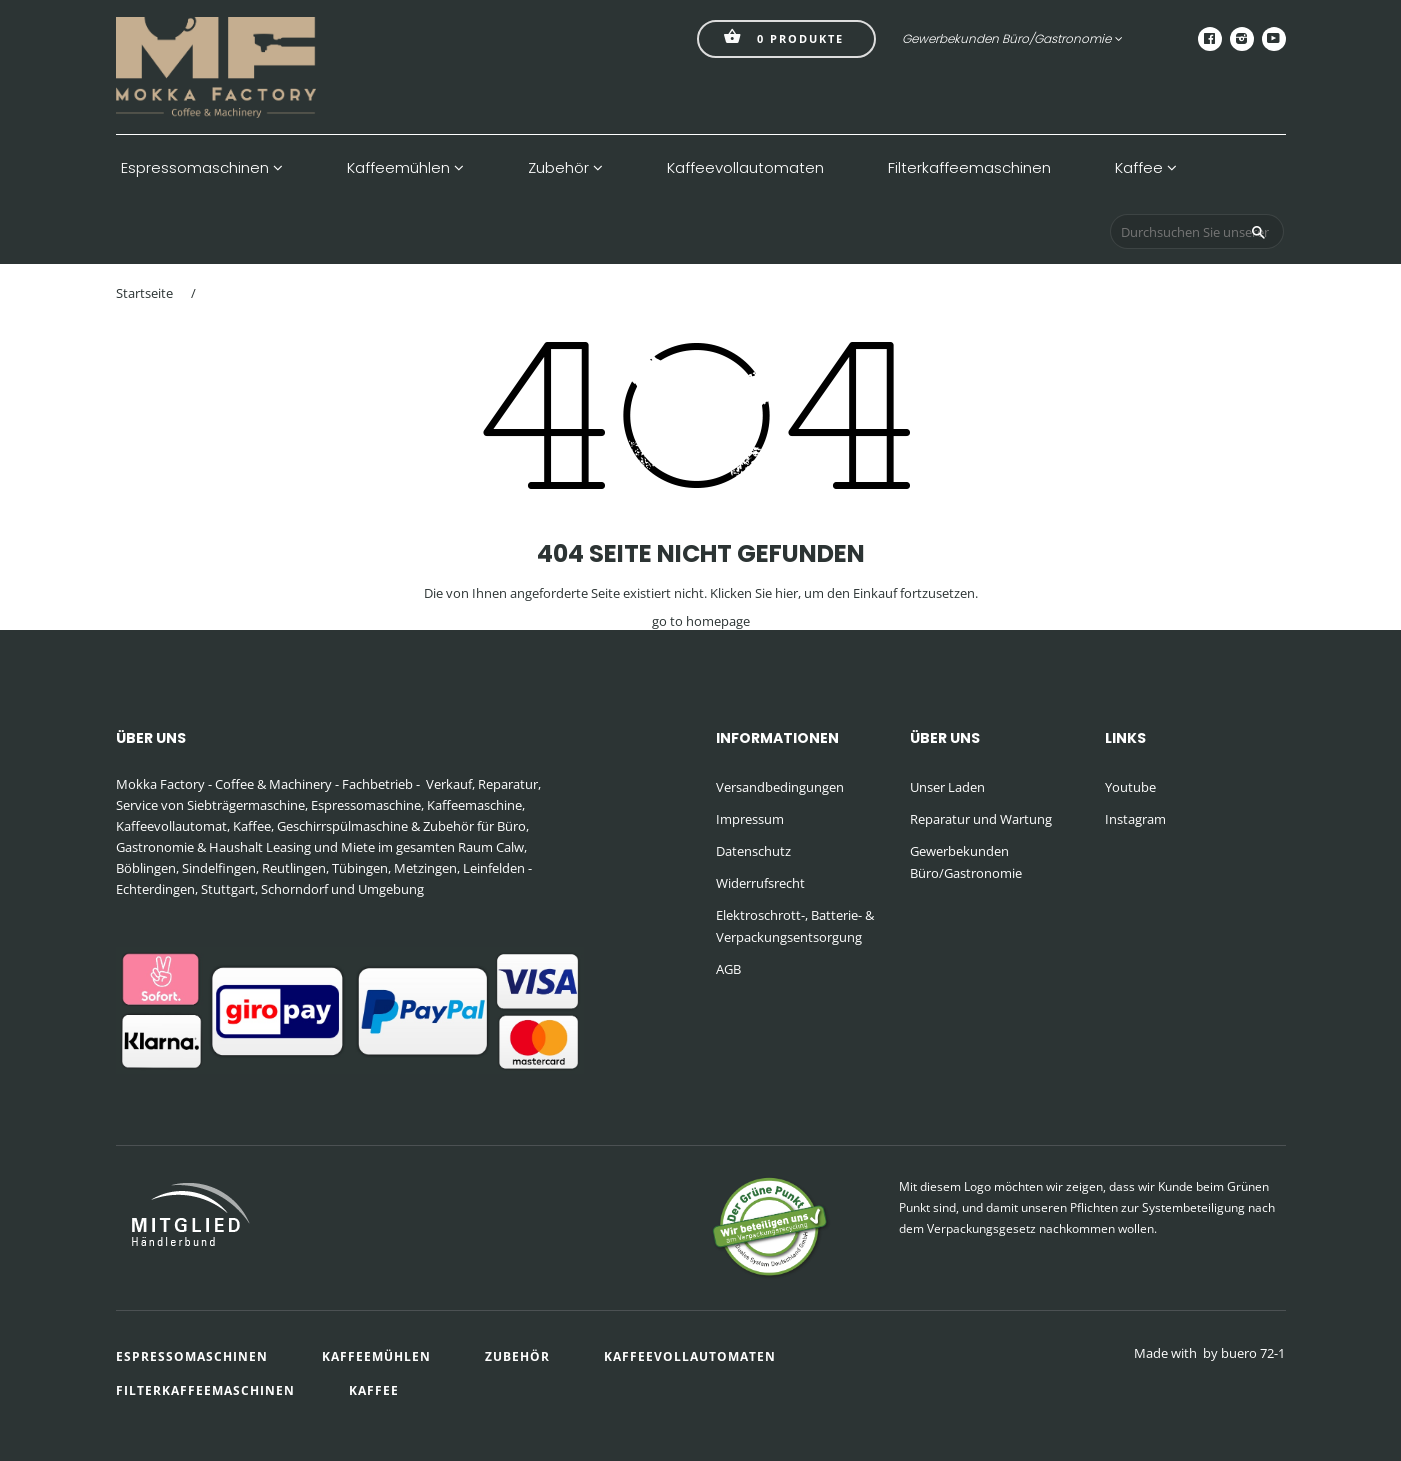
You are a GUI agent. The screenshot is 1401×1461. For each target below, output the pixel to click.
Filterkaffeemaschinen (969, 168)
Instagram (1135, 819)
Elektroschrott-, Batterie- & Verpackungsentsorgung (795, 926)
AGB (728, 969)
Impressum (750, 819)
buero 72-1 (1253, 1353)
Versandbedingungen (780, 787)
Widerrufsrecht (760, 883)
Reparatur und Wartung (981, 819)
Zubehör (565, 168)
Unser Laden (947, 787)
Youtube (1130, 787)
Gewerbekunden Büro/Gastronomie (1012, 38)
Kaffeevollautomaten (745, 168)
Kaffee (1146, 168)
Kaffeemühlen (405, 168)
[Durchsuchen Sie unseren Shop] (1197, 231)
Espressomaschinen (202, 168)
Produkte (784, 36)
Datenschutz (753, 851)
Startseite (144, 293)
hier (786, 593)
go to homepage (701, 621)
